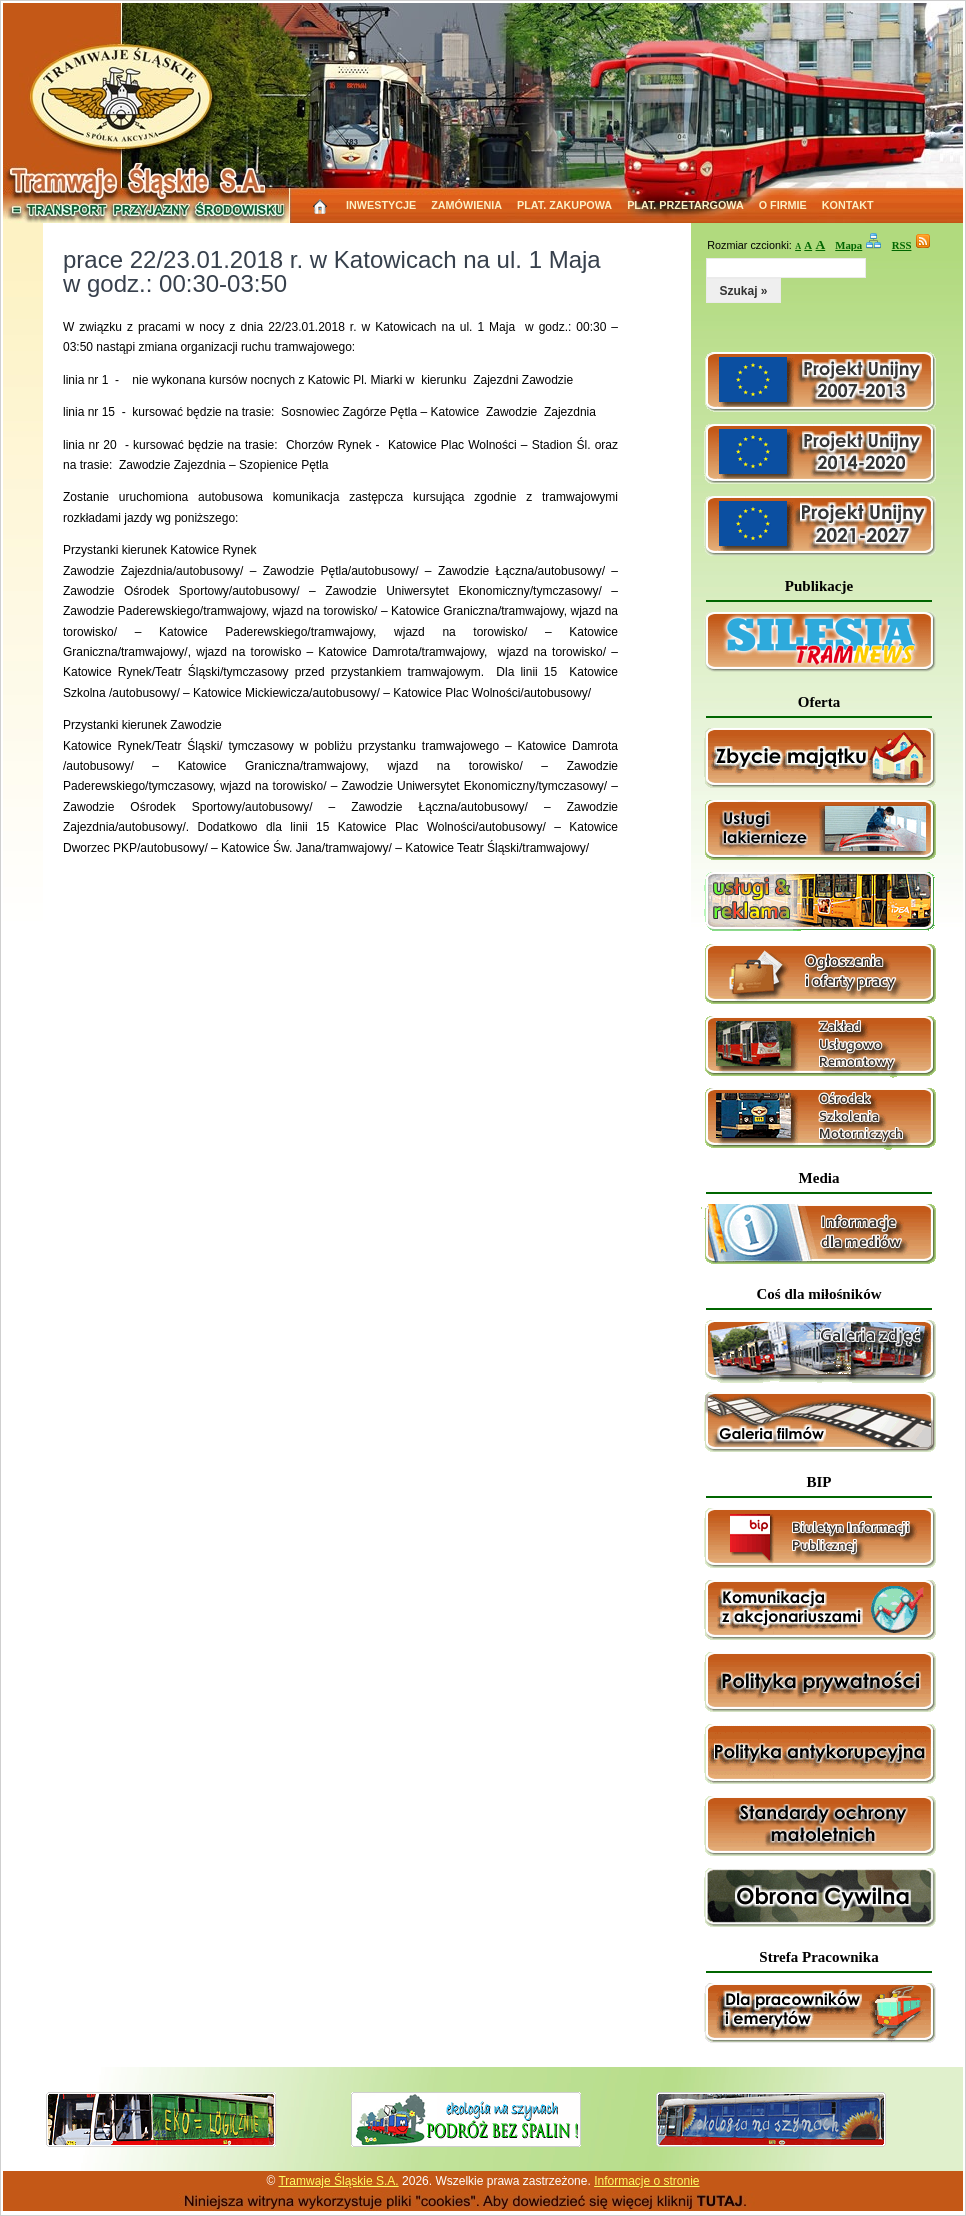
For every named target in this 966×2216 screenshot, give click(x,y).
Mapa (848, 245)
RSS (902, 245)
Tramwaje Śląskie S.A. (338, 2181)
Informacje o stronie (646, 2181)
